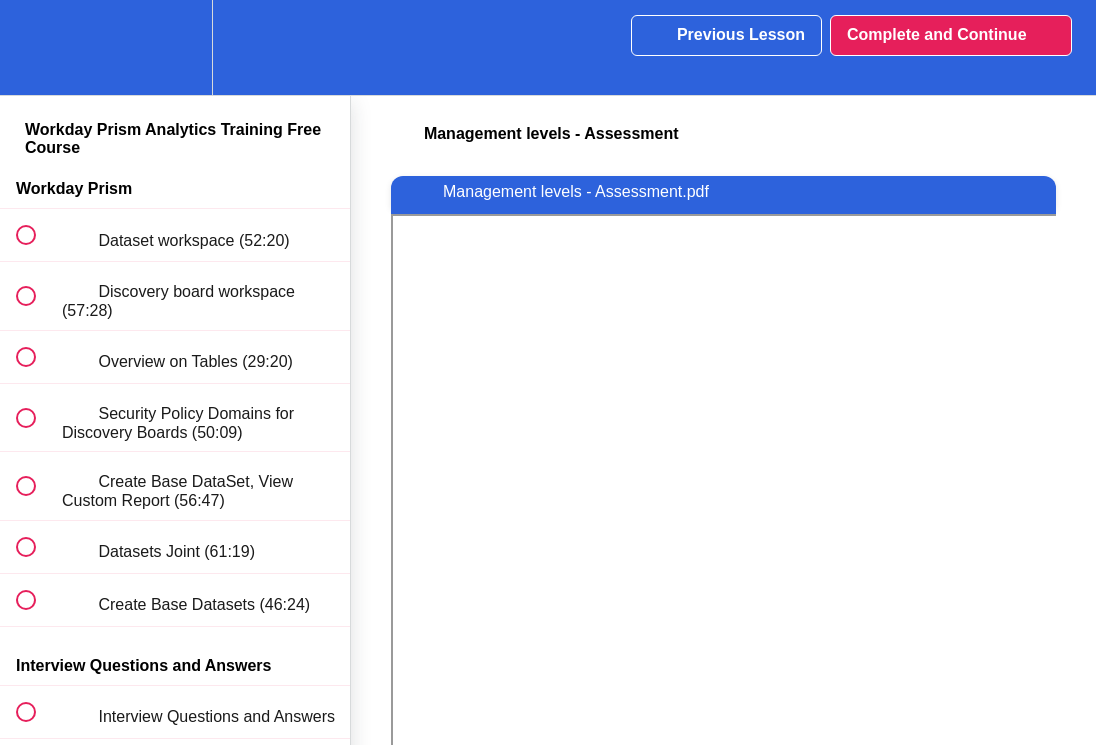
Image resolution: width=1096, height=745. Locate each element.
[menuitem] (175, 47)
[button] (37, 47)
